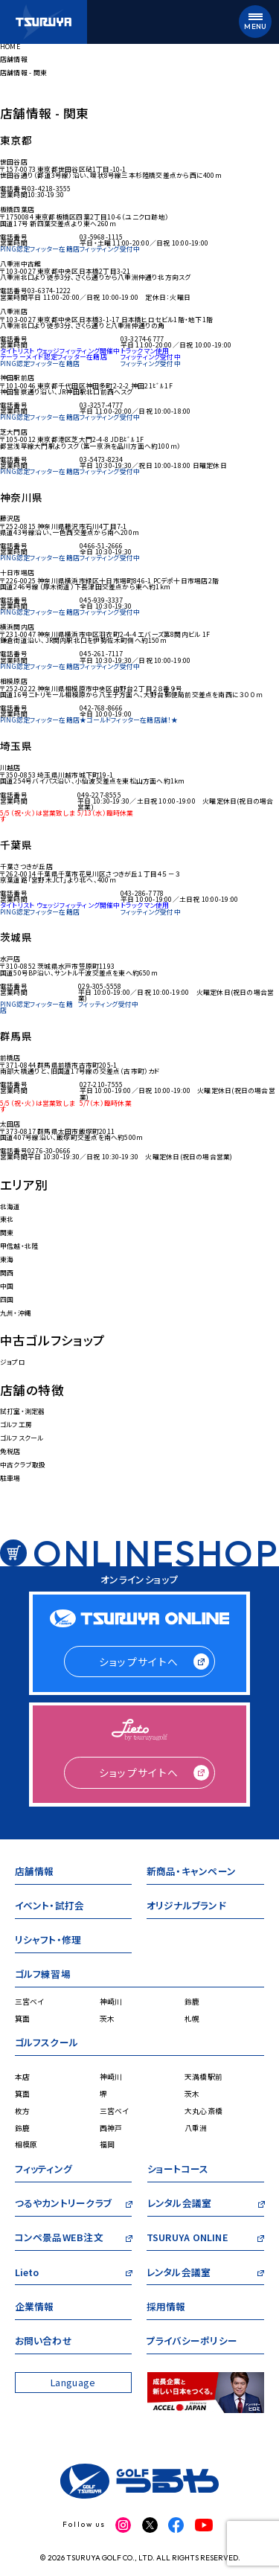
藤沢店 (10, 518)
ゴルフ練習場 (43, 1976)
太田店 (10, 1124)
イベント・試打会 (50, 1907)
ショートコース (178, 2171)
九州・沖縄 (15, 1313)
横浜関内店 (17, 627)
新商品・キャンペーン (191, 1873)
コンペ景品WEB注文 (59, 2239)
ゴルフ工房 (16, 1424)
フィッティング (44, 2171)
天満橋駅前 (203, 2077)
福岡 (107, 2144)
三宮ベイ (30, 2001)
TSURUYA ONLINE (187, 2239)
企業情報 (34, 2308)
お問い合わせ (43, 2343)
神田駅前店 (17, 377)
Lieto (27, 2274)
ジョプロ (12, 1362)
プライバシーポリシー (192, 2343)
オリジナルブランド (186, 1907)
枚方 (23, 2111)
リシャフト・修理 (48, 1942)
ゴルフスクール (22, 1438)
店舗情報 (14, 59)
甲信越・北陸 (19, 1246)
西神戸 (111, 2128)
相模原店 (14, 681)
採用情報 (166, 2308)
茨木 (107, 2018)
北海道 (10, 1206)
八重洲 (196, 2128)
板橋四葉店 (17, 209)
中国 (6, 1286)
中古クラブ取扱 (23, 1465)
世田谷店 (14, 162)
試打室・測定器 (22, 1411)
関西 (6, 1273)
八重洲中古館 (20, 264)
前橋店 (10, 1058)
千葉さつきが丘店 (26, 866)
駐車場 (10, 1478)
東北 (6, 1219)
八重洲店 (14, 311)
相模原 (26, 2144)
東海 (6, 1259)
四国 (6, 1299)
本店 (23, 2077)
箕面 (23, 2018)
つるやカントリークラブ (63, 2205)
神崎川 (111, 2001)
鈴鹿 (192, 2001)
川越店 (10, 767)
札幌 (192, 2018)
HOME (10, 46)
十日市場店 (17, 572)
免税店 (10, 1451)
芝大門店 (14, 432)
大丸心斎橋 (203, 2111)
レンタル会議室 (179, 2205)
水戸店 (10, 959)
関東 (6, 1232)
